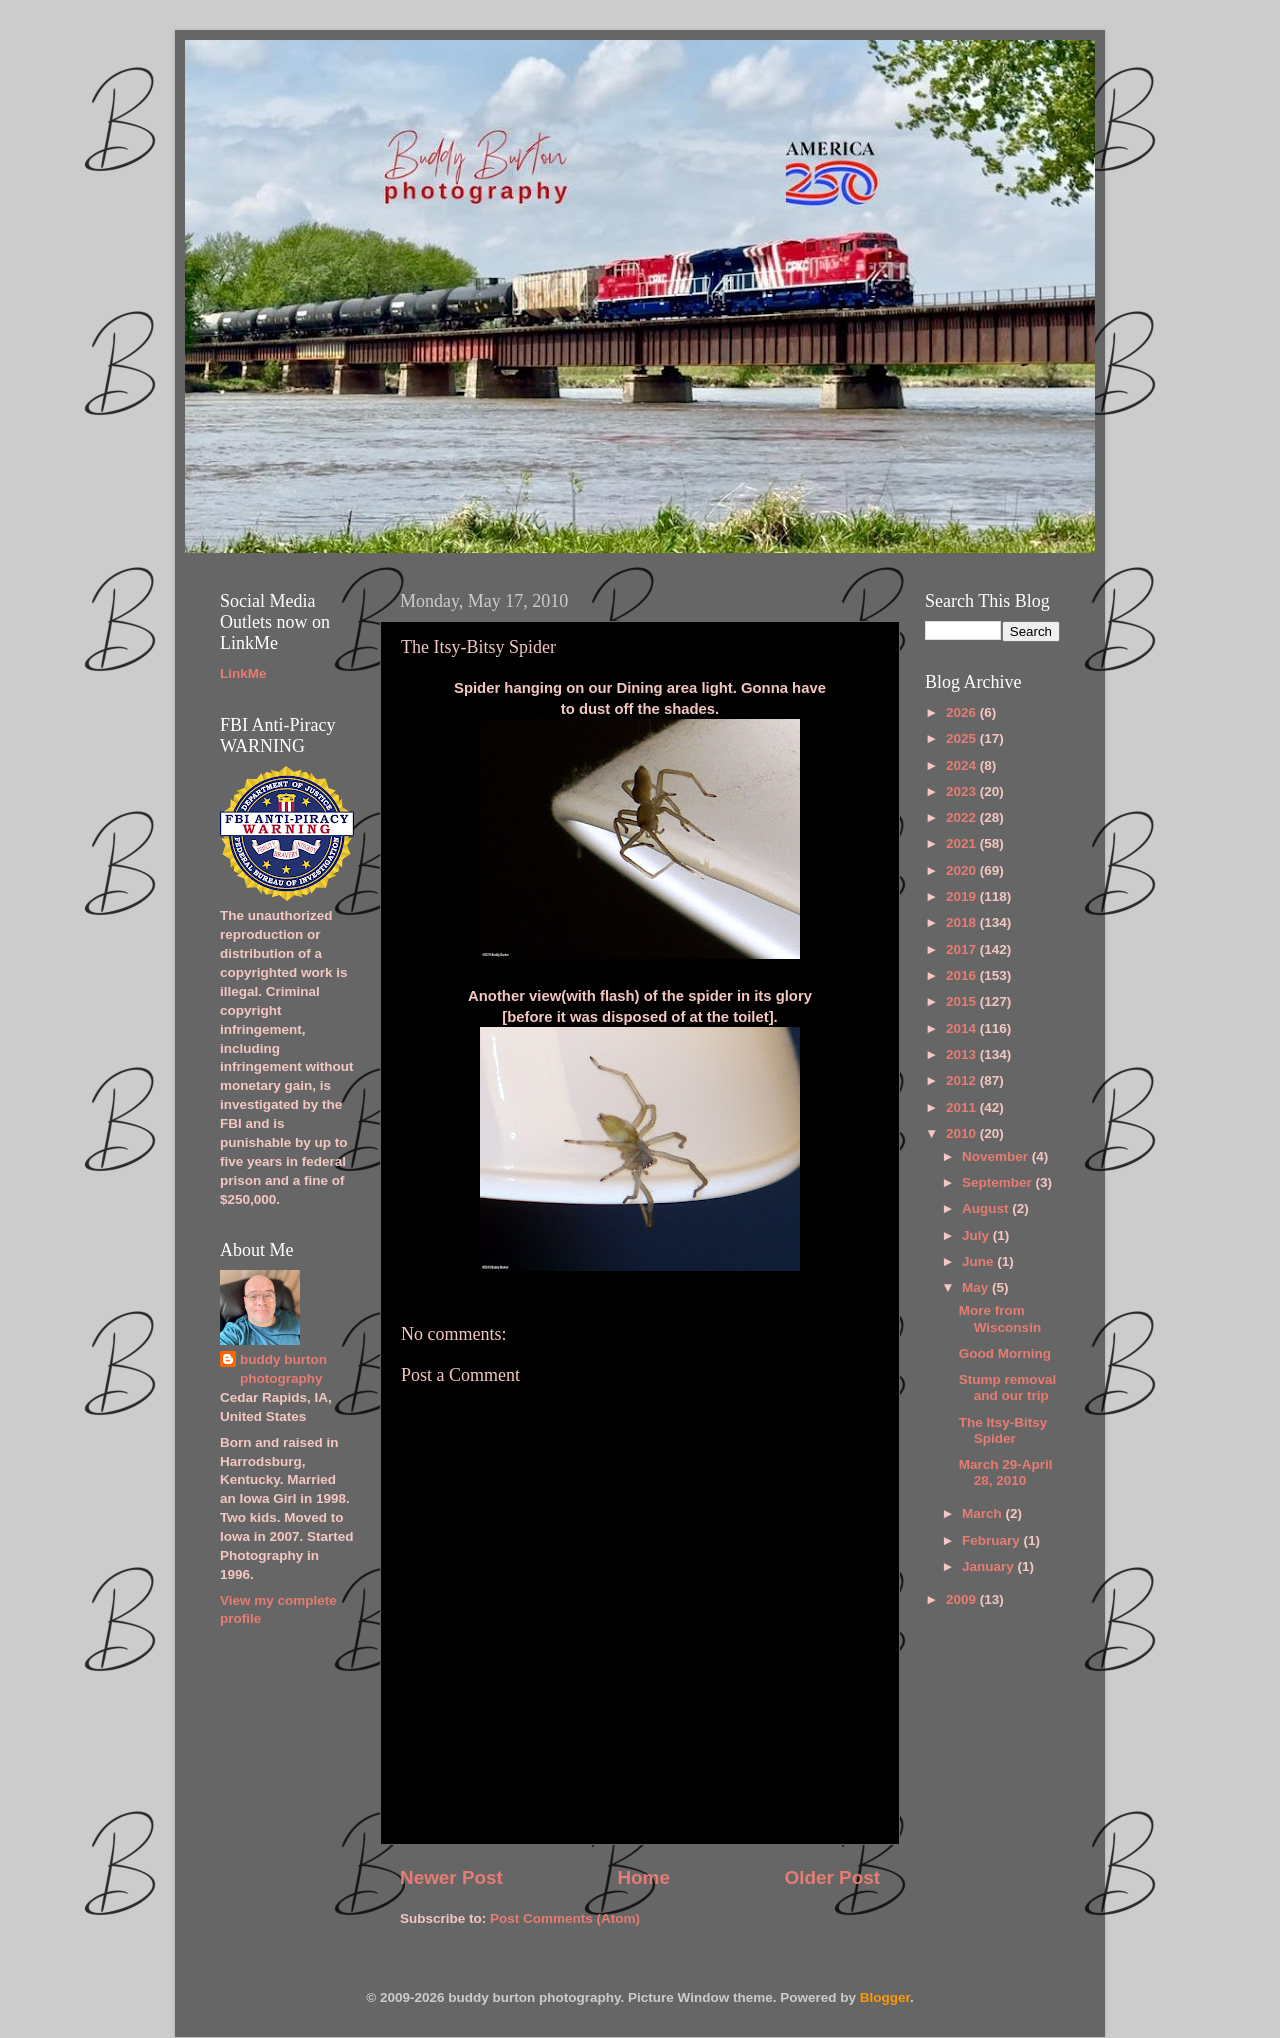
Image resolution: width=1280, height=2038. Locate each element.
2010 (963, 1133)
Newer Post (451, 1877)
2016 (963, 975)
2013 (963, 1054)
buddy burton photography (283, 1369)
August (987, 1208)
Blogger (885, 1997)
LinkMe (243, 673)
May (977, 1287)
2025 (963, 738)
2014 (963, 1028)
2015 (963, 1001)
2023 (963, 791)
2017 (963, 949)
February (993, 1540)
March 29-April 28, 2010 (1006, 1472)
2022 (963, 817)
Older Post (832, 1877)
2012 (963, 1080)
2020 (963, 870)
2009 (963, 1599)
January (990, 1566)
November (997, 1156)
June (979, 1261)
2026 (963, 712)
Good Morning (1005, 1353)
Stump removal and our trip (1008, 1387)
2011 (963, 1107)
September (999, 1182)
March (984, 1513)
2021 (963, 843)
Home (643, 1877)
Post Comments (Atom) (565, 1918)
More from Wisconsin (1000, 1318)
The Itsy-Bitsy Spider (1003, 1430)
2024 (963, 765)
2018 (963, 922)
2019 (963, 896)
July (977, 1235)
